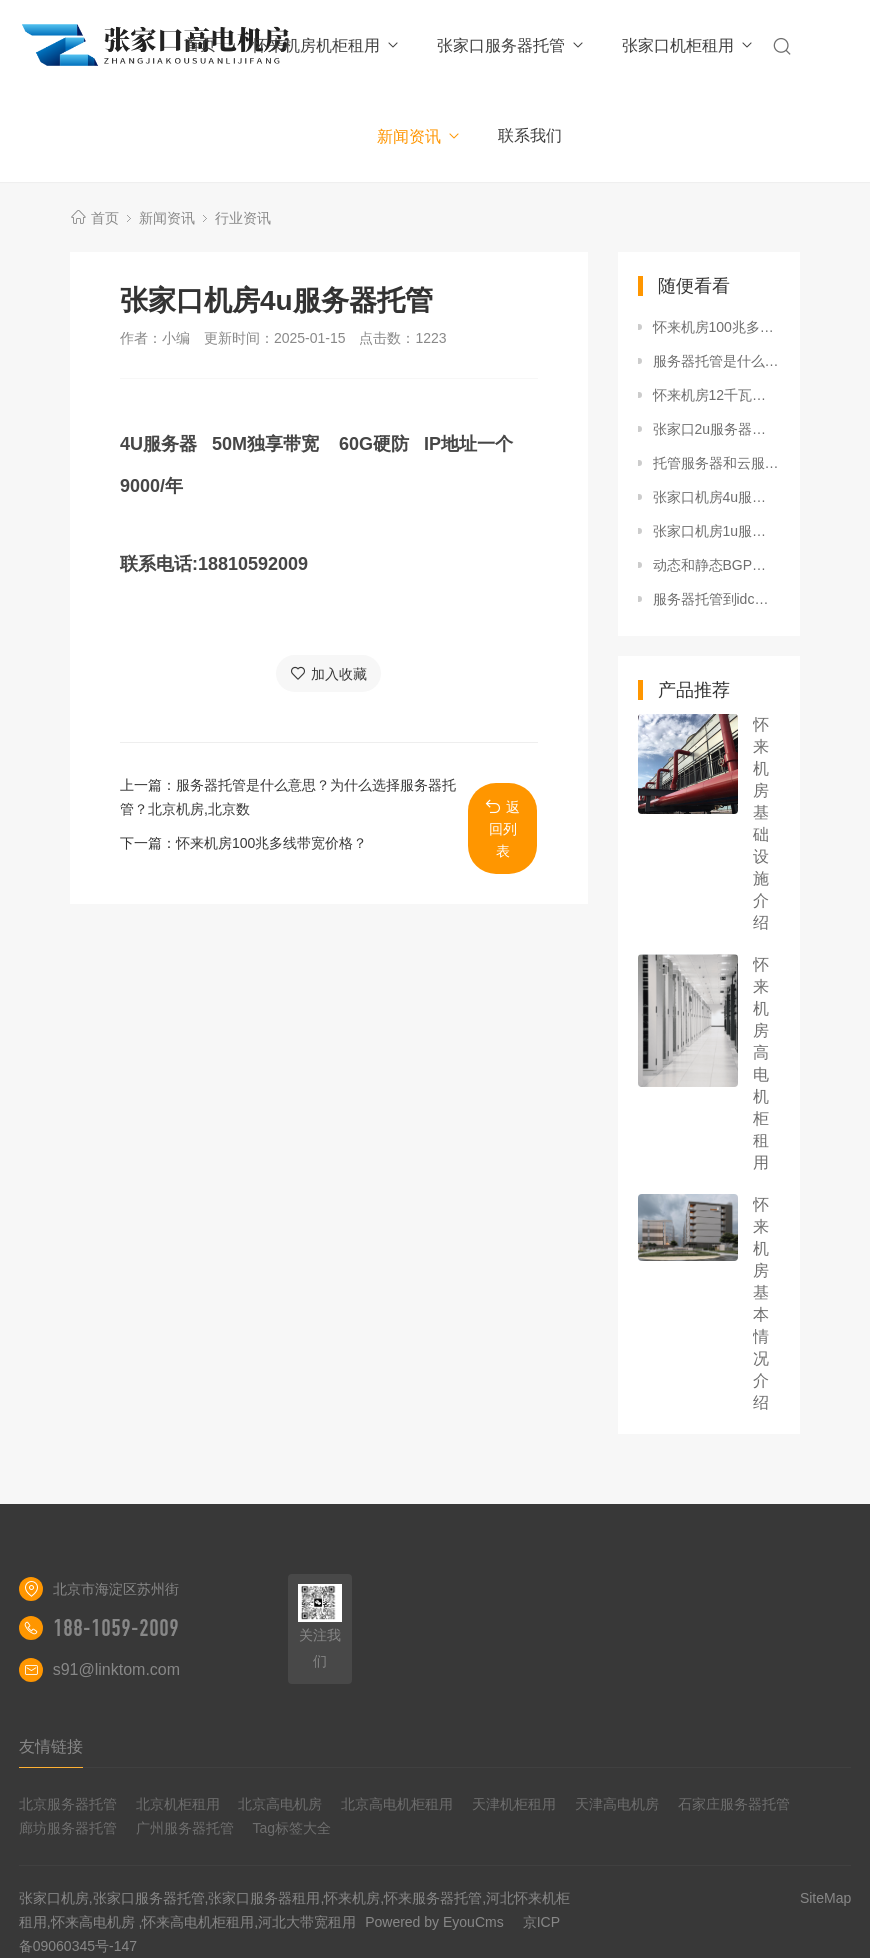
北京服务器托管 (68, 1804)
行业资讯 (243, 218)
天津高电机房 (617, 1804)
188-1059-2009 (116, 1628)
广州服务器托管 (185, 1828)
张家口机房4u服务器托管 (717, 497)
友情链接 (51, 1746)
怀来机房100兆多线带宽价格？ (271, 843)
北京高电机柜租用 (397, 1804)
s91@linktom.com (116, 1669)
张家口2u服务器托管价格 (717, 429)
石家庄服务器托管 (734, 1804)
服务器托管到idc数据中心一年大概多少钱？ (717, 599)
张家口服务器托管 (511, 45)
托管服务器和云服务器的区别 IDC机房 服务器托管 (717, 463)
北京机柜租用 (178, 1804)
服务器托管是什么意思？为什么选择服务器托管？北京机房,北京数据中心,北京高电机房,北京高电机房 (717, 361)
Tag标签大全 (291, 1828)
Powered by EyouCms (432, 1922)
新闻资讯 (419, 136)
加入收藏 (328, 673)
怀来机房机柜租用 (326, 45)
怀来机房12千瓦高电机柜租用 (717, 395)
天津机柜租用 (514, 1804)
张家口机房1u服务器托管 (717, 531)
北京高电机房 (280, 1804)
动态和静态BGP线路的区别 (717, 565)
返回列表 (502, 828)
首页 (200, 44)
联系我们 (530, 135)
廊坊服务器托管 (68, 1828)
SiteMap (825, 1898)
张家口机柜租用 (688, 45)
